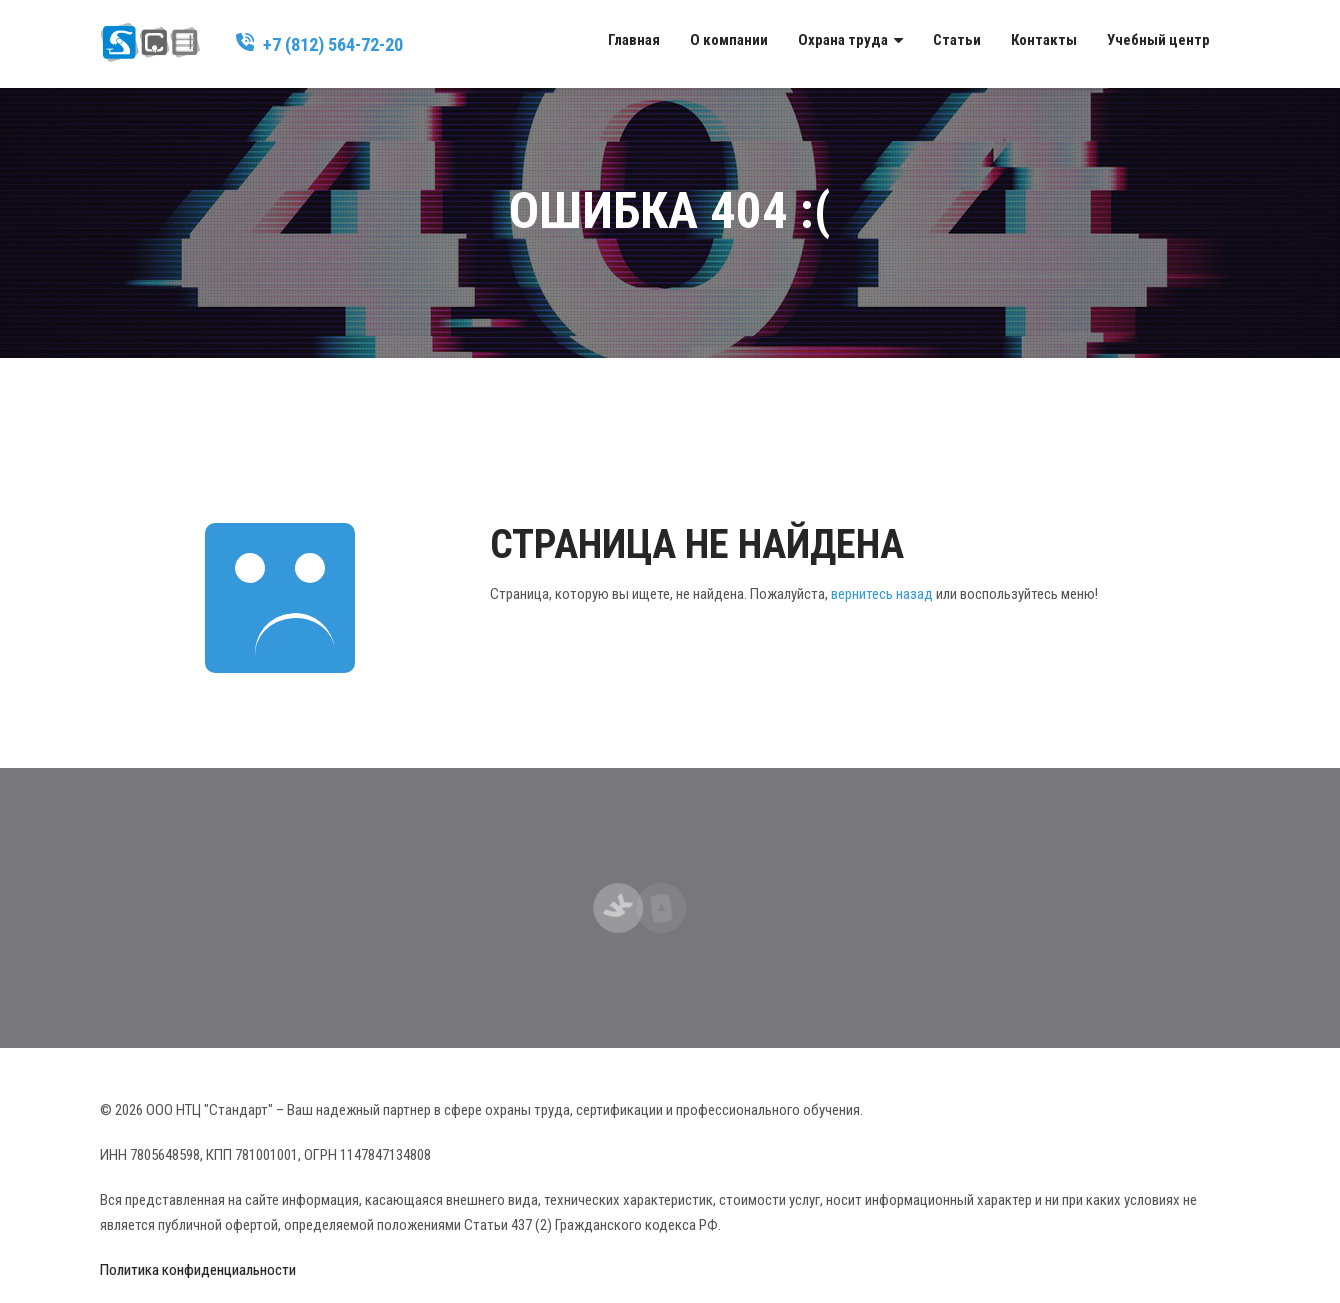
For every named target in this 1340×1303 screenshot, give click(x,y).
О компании (729, 40)
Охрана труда (843, 40)
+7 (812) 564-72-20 (333, 44)
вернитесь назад (882, 594)
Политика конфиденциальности (198, 1270)
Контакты (1044, 40)
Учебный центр (1158, 40)
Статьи (957, 40)
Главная (634, 40)
